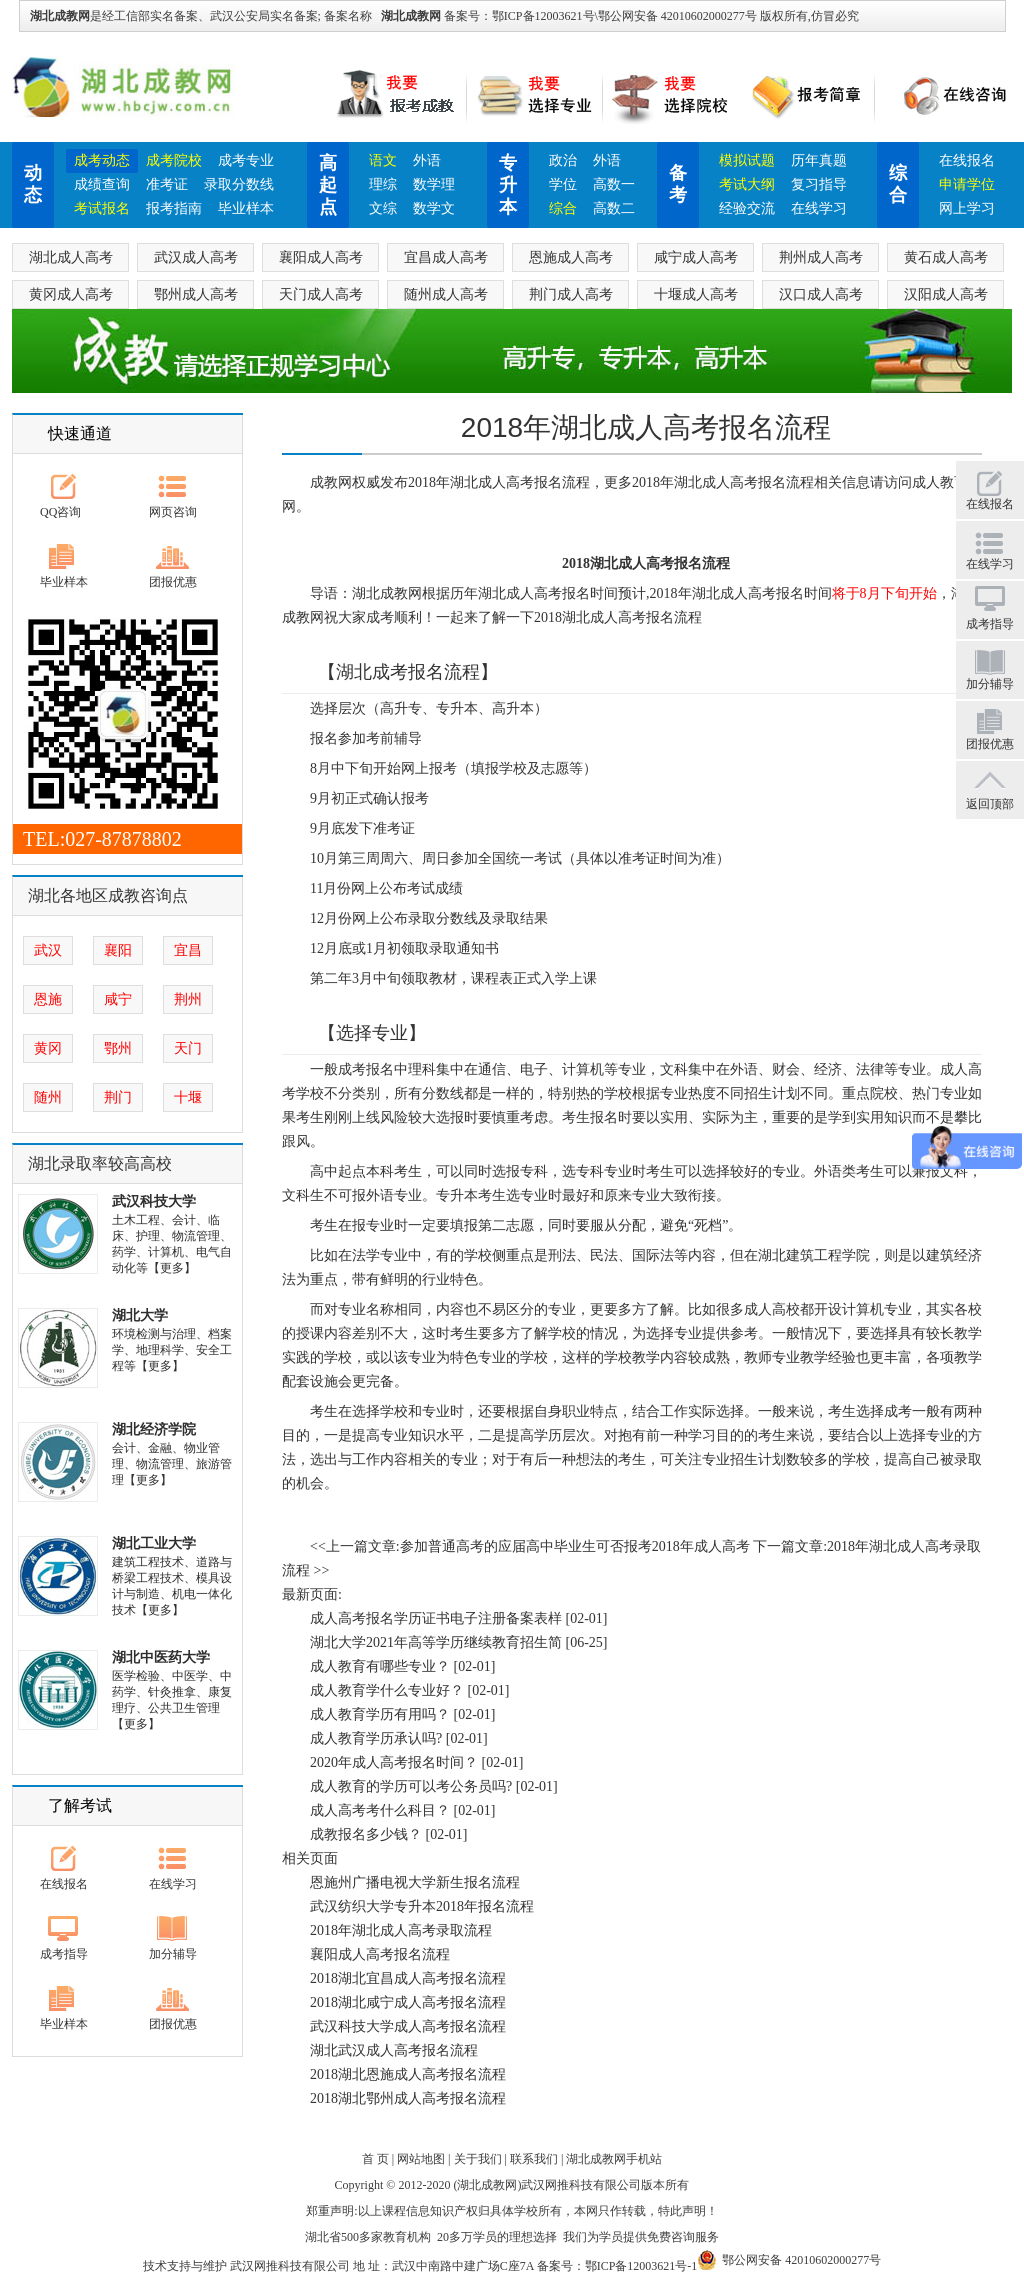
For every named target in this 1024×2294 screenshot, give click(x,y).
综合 (563, 208)
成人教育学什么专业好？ (387, 1690)
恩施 (48, 999)
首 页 (375, 2159)
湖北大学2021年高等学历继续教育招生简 (436, 1642)
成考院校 (174, 160)
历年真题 (819, 160)
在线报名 (967, 160)
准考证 (167, 184)
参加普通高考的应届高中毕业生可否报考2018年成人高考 (575, 1546)
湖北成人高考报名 (730, 482)
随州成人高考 (446, 294)
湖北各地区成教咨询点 (108, 895)
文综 (383, 208)
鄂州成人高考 (196, 294)
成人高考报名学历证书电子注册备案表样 (436, 1618)
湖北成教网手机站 (614, 2159)
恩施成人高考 (571, 257)
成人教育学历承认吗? (376, 1738)
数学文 (434, 208)
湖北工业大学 (154, 1543)
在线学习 (819, 208)
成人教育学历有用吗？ (380, 1714)
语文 (383, 160)
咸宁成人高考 (696, 257)
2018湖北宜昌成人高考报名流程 (408, 1978)
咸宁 (118, 999)
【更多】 (172, 1268)
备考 (678, 184)
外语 (427, 160)
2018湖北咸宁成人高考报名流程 (408, 2002)
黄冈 (48, 1048)
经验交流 (747, 208)
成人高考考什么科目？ (380, 1810)
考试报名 (102, 208)
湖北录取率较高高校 (100, 1163)
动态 (33, 184)
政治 (563, 160)
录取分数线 (239, 184)
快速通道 (80, 433)
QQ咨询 (60, 512)
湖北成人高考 (71, 257)
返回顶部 (990, 804)
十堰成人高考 (696, 294)
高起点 (328, 185)
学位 (563, 184)
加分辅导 (173, 1954)
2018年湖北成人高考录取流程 (401, 1930)
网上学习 (967, 208)
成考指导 (64, 1954)
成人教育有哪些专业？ (380, 1666)
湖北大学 (140, 1315)
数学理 (434, 184)
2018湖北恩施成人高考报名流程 (408, 2074)
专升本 (508, 185)
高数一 (614, 184)
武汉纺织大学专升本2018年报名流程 (422, 1906)
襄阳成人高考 (321, 257)
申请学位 (967, 184)
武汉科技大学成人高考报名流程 (408, 2026)
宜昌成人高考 (446, 257)
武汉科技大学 (154, 1201)
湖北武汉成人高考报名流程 (394, 2050)
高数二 (614, 208)
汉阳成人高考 (946, 294)
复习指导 (819, 184)
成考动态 (102, 160)
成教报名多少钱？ (366, 1834)
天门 (188, 1048)
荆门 (118, 1097)
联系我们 (534, 2159)
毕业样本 (246, 208)
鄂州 (118, 1048)
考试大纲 (747, 184)
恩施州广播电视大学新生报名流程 (415, 1882)
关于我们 (478, 2159)
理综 (383, 184)
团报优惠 (173, 582)
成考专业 (246, 160)
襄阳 (118, 950)
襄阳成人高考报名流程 (380, 1954)
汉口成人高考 (821, 294)
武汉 (48, 950)
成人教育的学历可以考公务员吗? (411, 1786)
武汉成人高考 (196, 257)
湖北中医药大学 (161, 1657)
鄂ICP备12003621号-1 (641, 2266)
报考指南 (174, 208)
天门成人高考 (321, 294)
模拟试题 (747, 160)
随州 (48, 1097)
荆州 (188, 999)
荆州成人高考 (821, 257)
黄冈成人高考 (71, 294)
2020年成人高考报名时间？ (394, 1762)
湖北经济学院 (154, 1429)
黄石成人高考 (946, 257)
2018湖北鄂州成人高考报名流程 (408, 2098)
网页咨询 (173, 512)
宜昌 (188, 950)
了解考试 (80, 1805)
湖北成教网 (411, 16)
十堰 (188, 1097)
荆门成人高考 (571, 294)
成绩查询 (102, 184)
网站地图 (421, 2159)
